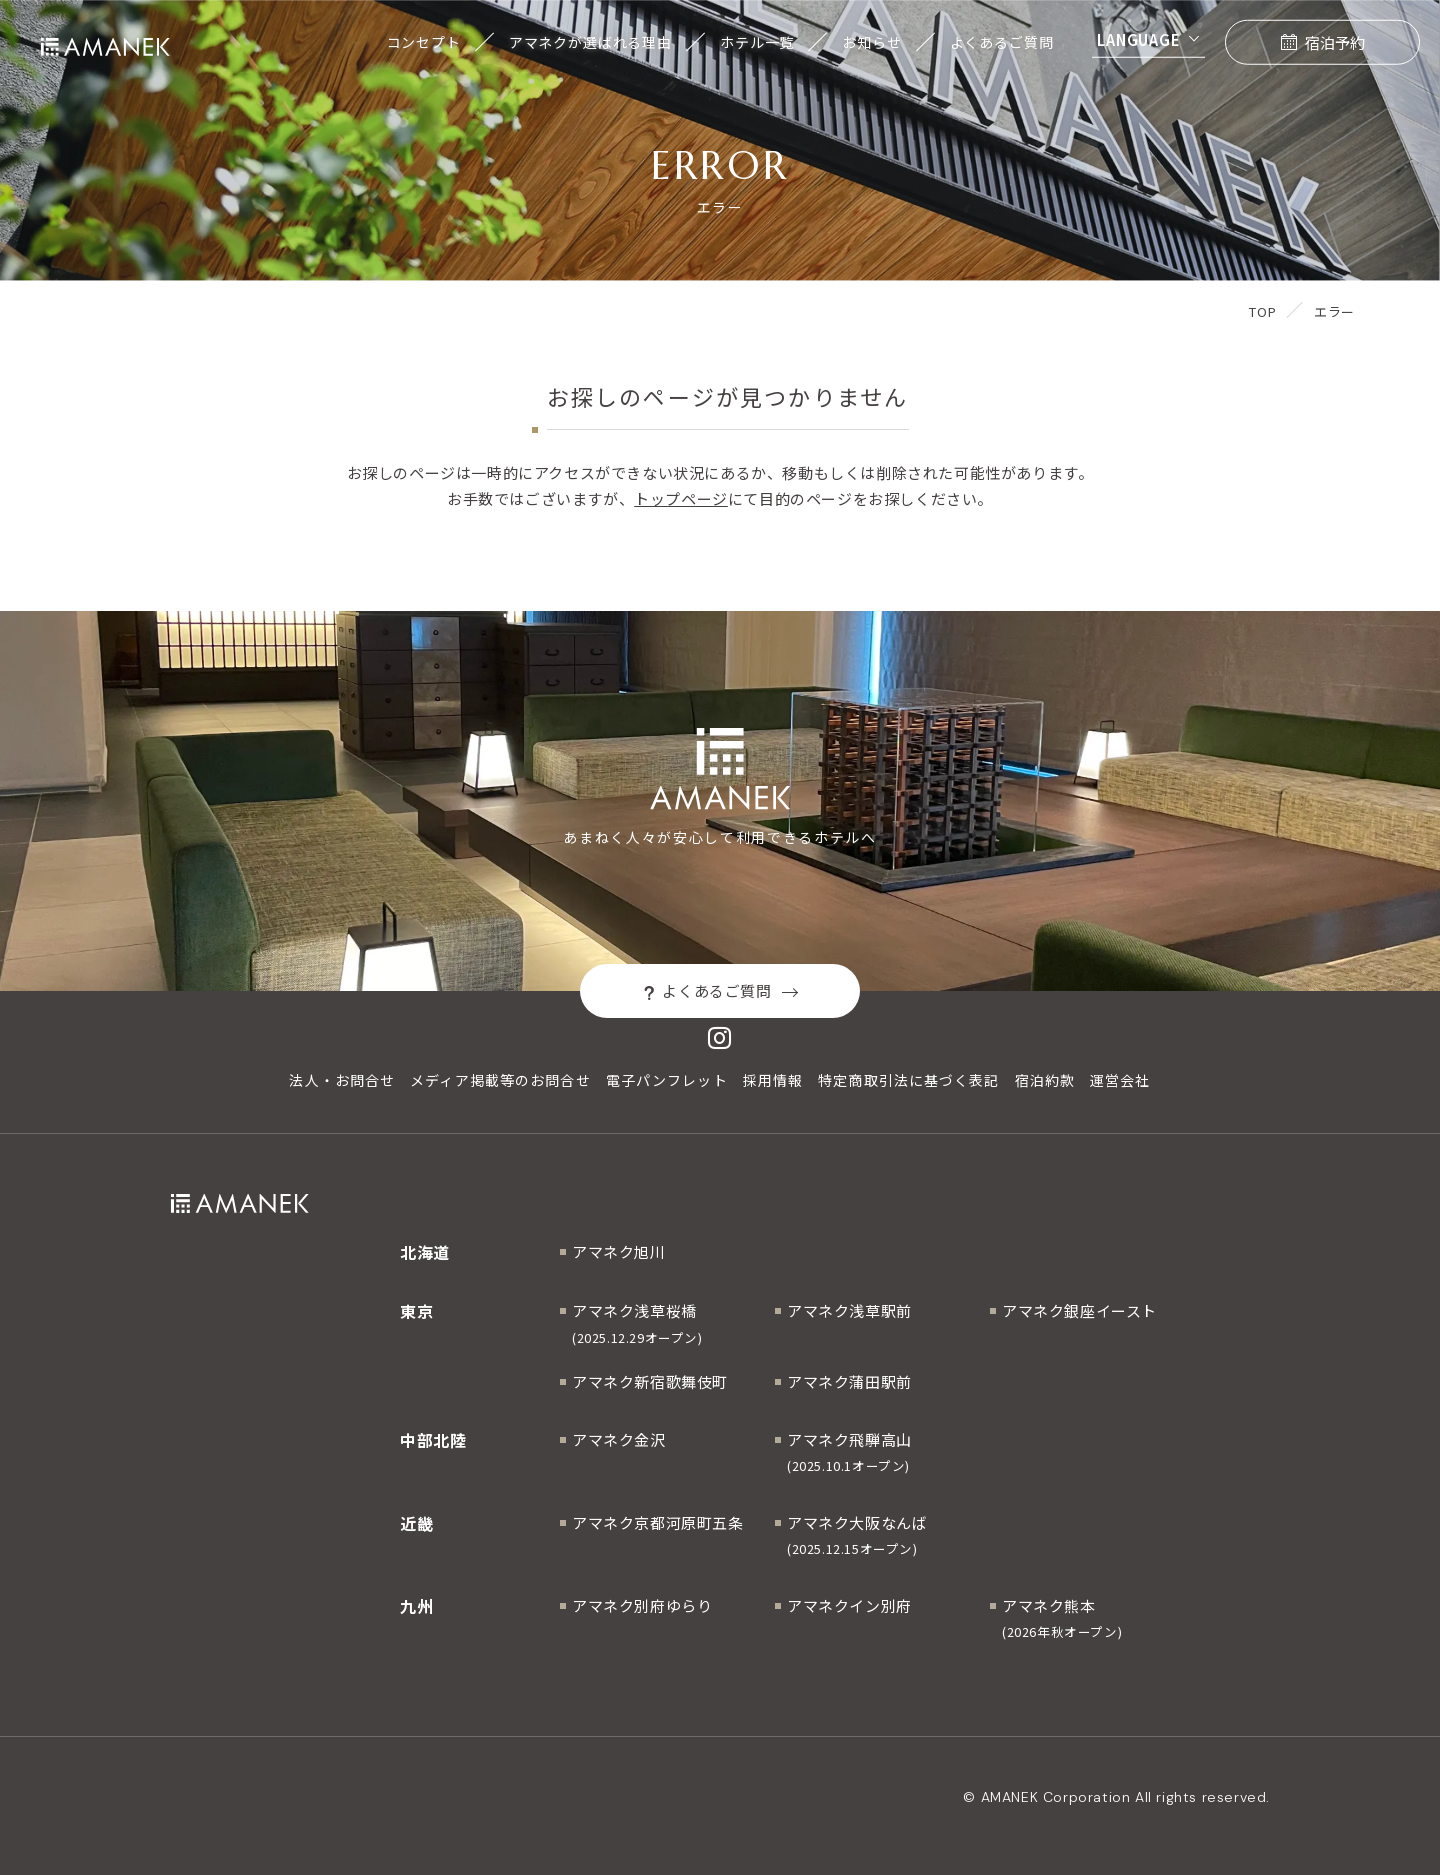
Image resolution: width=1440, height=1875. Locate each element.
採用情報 (773, 1080)
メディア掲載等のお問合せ (500, 1080)
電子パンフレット (667, 1080)
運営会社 (1120, 1080)
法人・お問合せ (342, 1080)
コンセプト (424, 42)
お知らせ (871, 42)
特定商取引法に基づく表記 (908, 1080)
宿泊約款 (1045, 1080)
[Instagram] (720, 1037)
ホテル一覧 (757, 42)
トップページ (681, 498)
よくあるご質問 (1002, 42)
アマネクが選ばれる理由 (590, 42)
